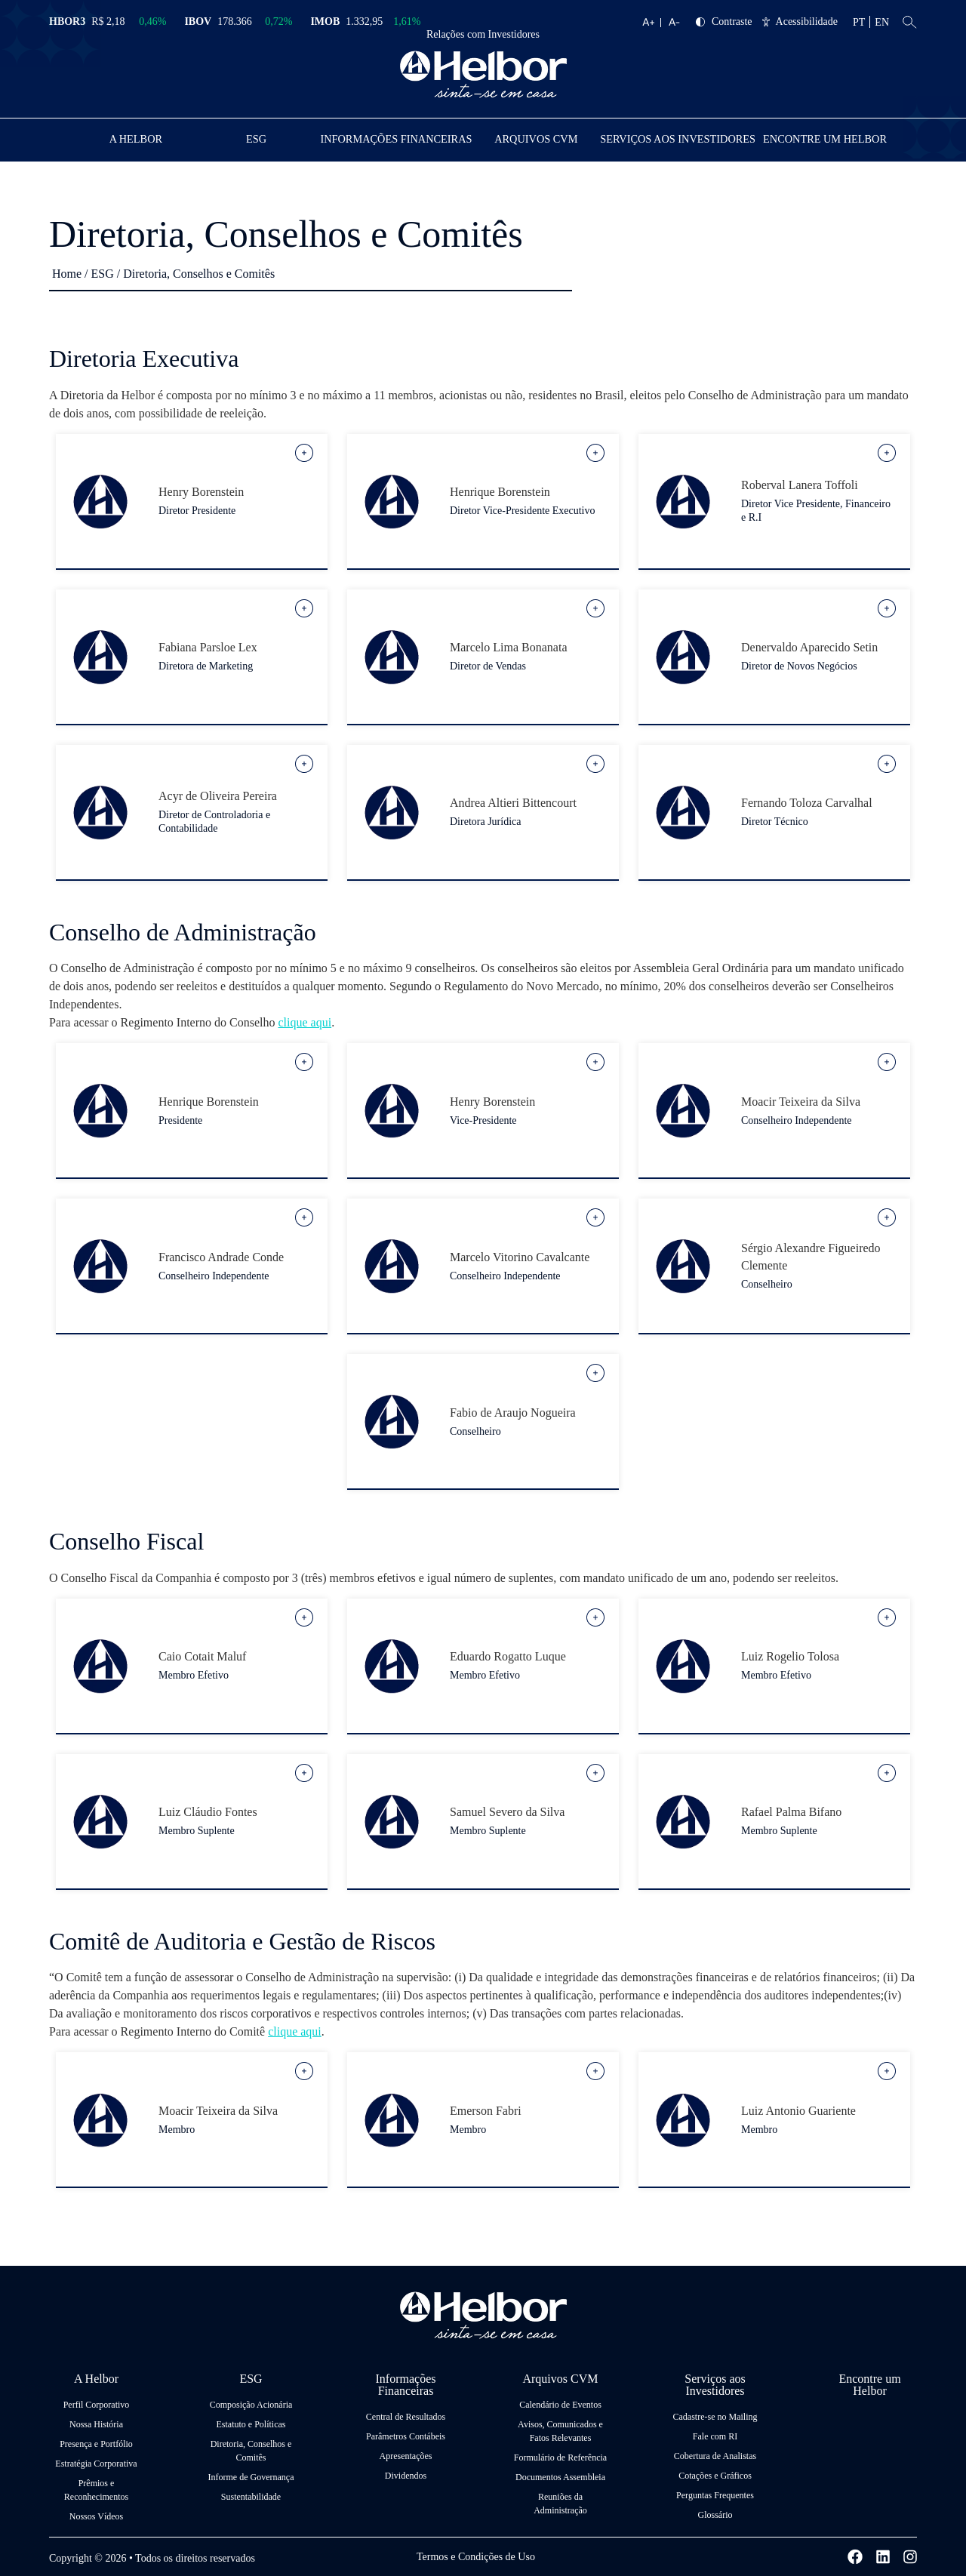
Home (67, 272)
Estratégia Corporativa (96, 2463)
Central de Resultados (405, 2416)
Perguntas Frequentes (715, 2494)
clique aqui (304, 1021)
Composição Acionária (251, 2404)
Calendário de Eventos (560, 2404)
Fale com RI (715, 2435)
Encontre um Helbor (826, 138)
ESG (261, 138)
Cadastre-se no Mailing (715, 2416)
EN (882, 22)
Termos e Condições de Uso (476, 2556)
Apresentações (406, 2455)
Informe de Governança (251, 2476)
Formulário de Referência (560, 2456)
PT (859, 22)
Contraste (724, 22)
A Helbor (138, 138)
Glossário (715, 2514)
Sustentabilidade (251, 2496)
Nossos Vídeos (96, 2515)
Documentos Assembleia (560, 2476)
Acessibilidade (800, 22)
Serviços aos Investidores (682, 138)
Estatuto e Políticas (251, 2423)
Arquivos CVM (541, 138)
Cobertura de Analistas (715, 2455)
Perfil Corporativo (96, 2404)
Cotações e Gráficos (715, 2475)
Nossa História (96, 2423)
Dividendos (405, 2475)
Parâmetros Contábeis (405, 2435)
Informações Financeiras (401, 138)
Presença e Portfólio (96, 2443)
